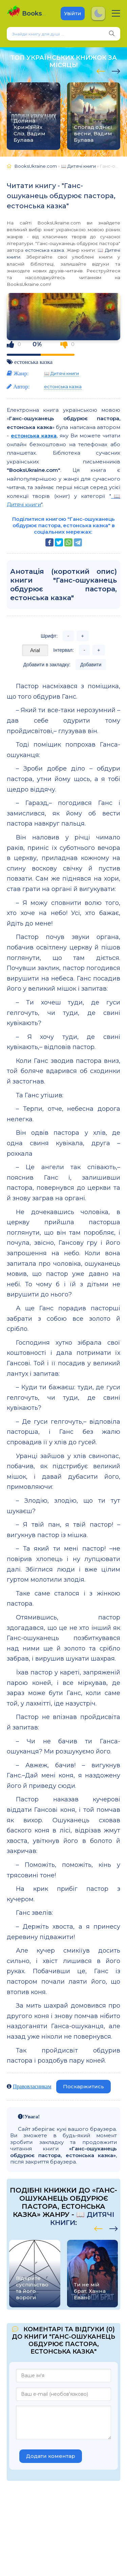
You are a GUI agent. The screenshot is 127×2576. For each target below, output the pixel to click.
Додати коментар (50, 2456)
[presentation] (101, 70)
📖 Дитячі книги (61, 373)
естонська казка (44, 250)
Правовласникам (32, 2086)
